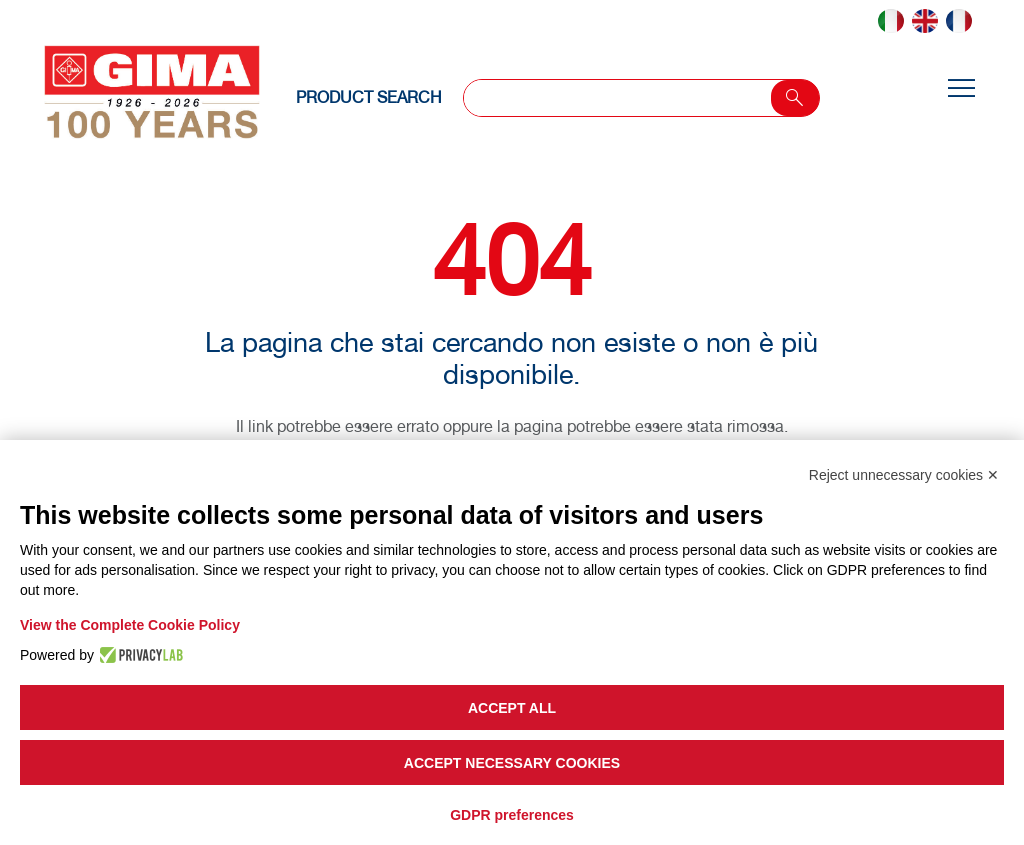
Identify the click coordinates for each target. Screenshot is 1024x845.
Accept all (512, 708)
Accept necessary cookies (512, 763)
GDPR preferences (512, 815)
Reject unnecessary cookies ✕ (904, 475)
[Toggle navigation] (961, 89)
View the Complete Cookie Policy (130, 625)
